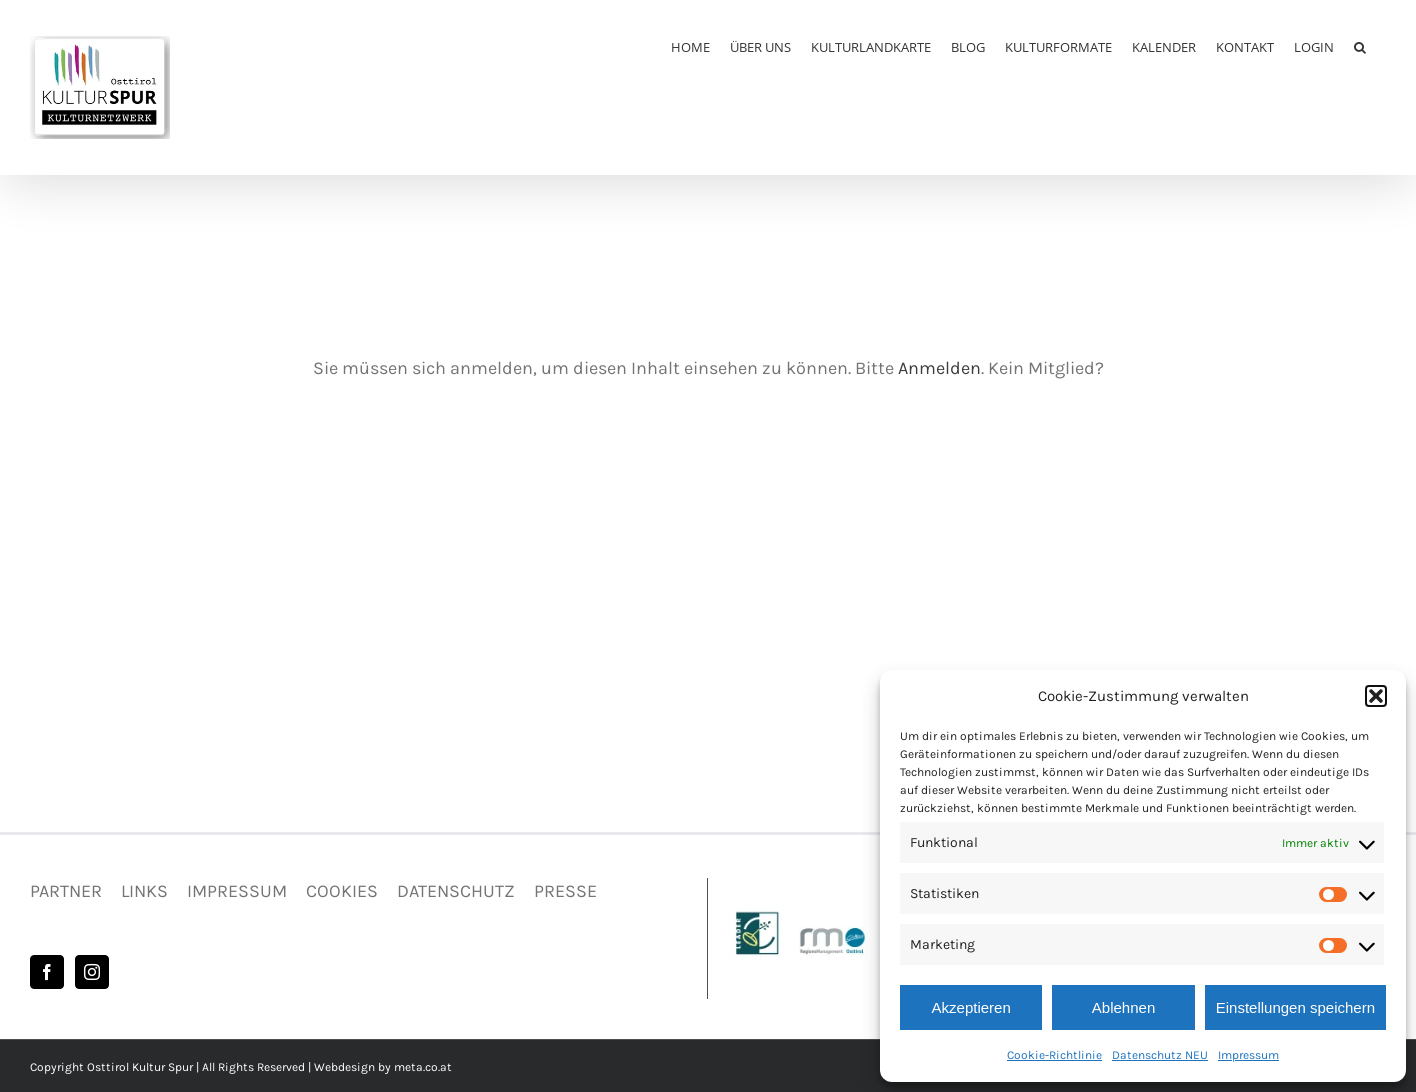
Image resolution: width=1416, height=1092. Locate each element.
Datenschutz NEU (1160, 1055)
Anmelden (939, 368)
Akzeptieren (971, 1007)
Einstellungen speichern (1295, 1007)
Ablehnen (1123, 1007)
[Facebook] (47, 972)
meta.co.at (423, 1067)
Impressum (1248, 1055)
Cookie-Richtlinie (1054, 1055)
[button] (1376, 696)
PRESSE (565, 891)
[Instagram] (92, 972)
